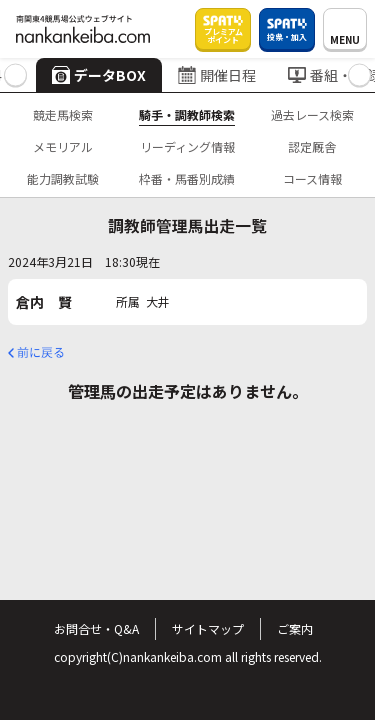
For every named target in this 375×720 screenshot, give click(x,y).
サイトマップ (208, 628)
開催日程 (217, 75)
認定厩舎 (312, 146)
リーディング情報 (187, 146)
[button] (15, 75)
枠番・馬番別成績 (187, 178)
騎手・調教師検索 (187, 114)
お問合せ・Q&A (96, 628)
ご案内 (295, 628)
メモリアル (63, 146)
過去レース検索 (312, 114)
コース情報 (312, 178)
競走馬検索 (63, 114)
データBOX (99, 75)
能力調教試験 (63, 178)
